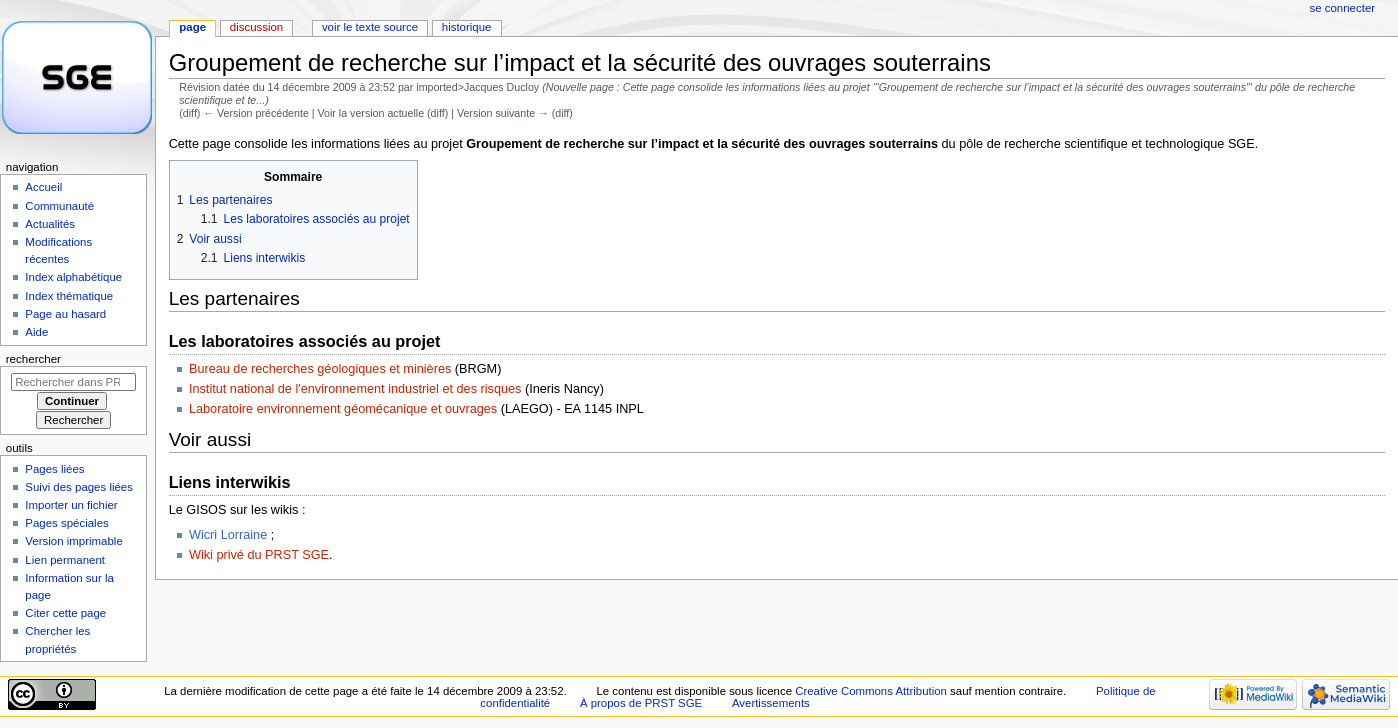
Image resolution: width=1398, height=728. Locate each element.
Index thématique (69, 296)
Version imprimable (73, 541)
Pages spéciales (66, 523)
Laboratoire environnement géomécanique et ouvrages (343, 409)
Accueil (43, 187)
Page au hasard (65, 314)
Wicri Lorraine (228, 535)
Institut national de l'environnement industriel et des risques (355, 389)
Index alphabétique (73, 277)
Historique (467, 27)
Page (192, 27)
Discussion (256, 27)
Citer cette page (65, 613)
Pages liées (54, 469)
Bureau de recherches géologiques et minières (320, 369)
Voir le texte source (370, 27)
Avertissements (771, 703)
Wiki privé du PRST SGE (259, 555)
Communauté (59, 206)
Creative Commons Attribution (871, 691)
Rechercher (33, 359)
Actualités (50, 224)
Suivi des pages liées (79, 487)
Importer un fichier (71, 505)
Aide (36, 332)
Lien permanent (65, 560)
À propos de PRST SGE (641, 703)
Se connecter (1343, 8)
